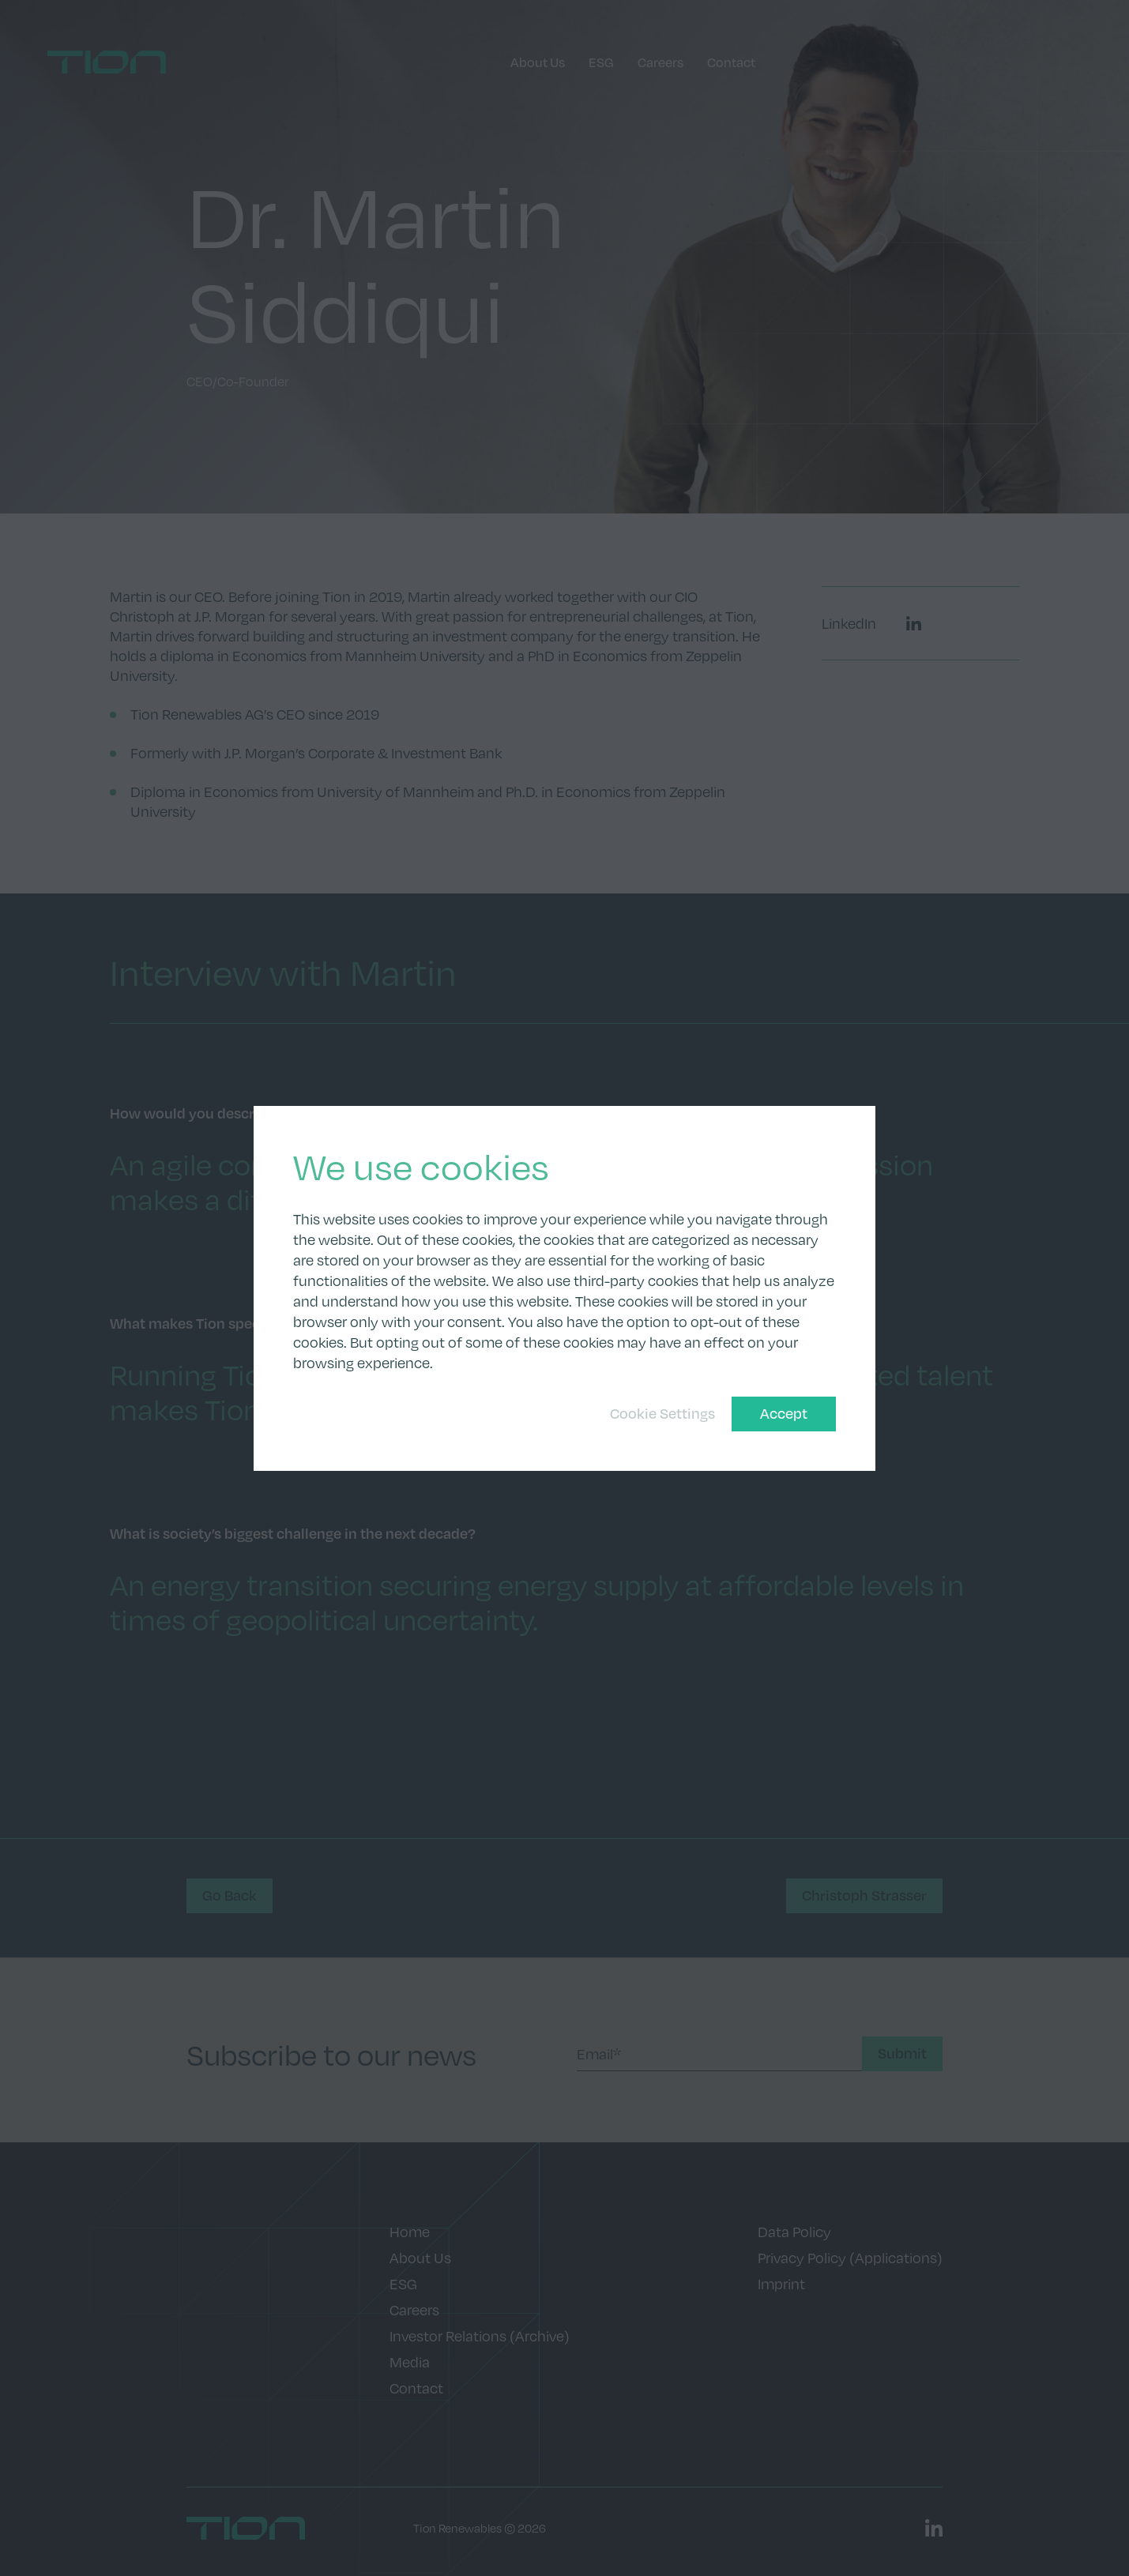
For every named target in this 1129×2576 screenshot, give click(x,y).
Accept (783, 1413)
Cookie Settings (662, 1413)
